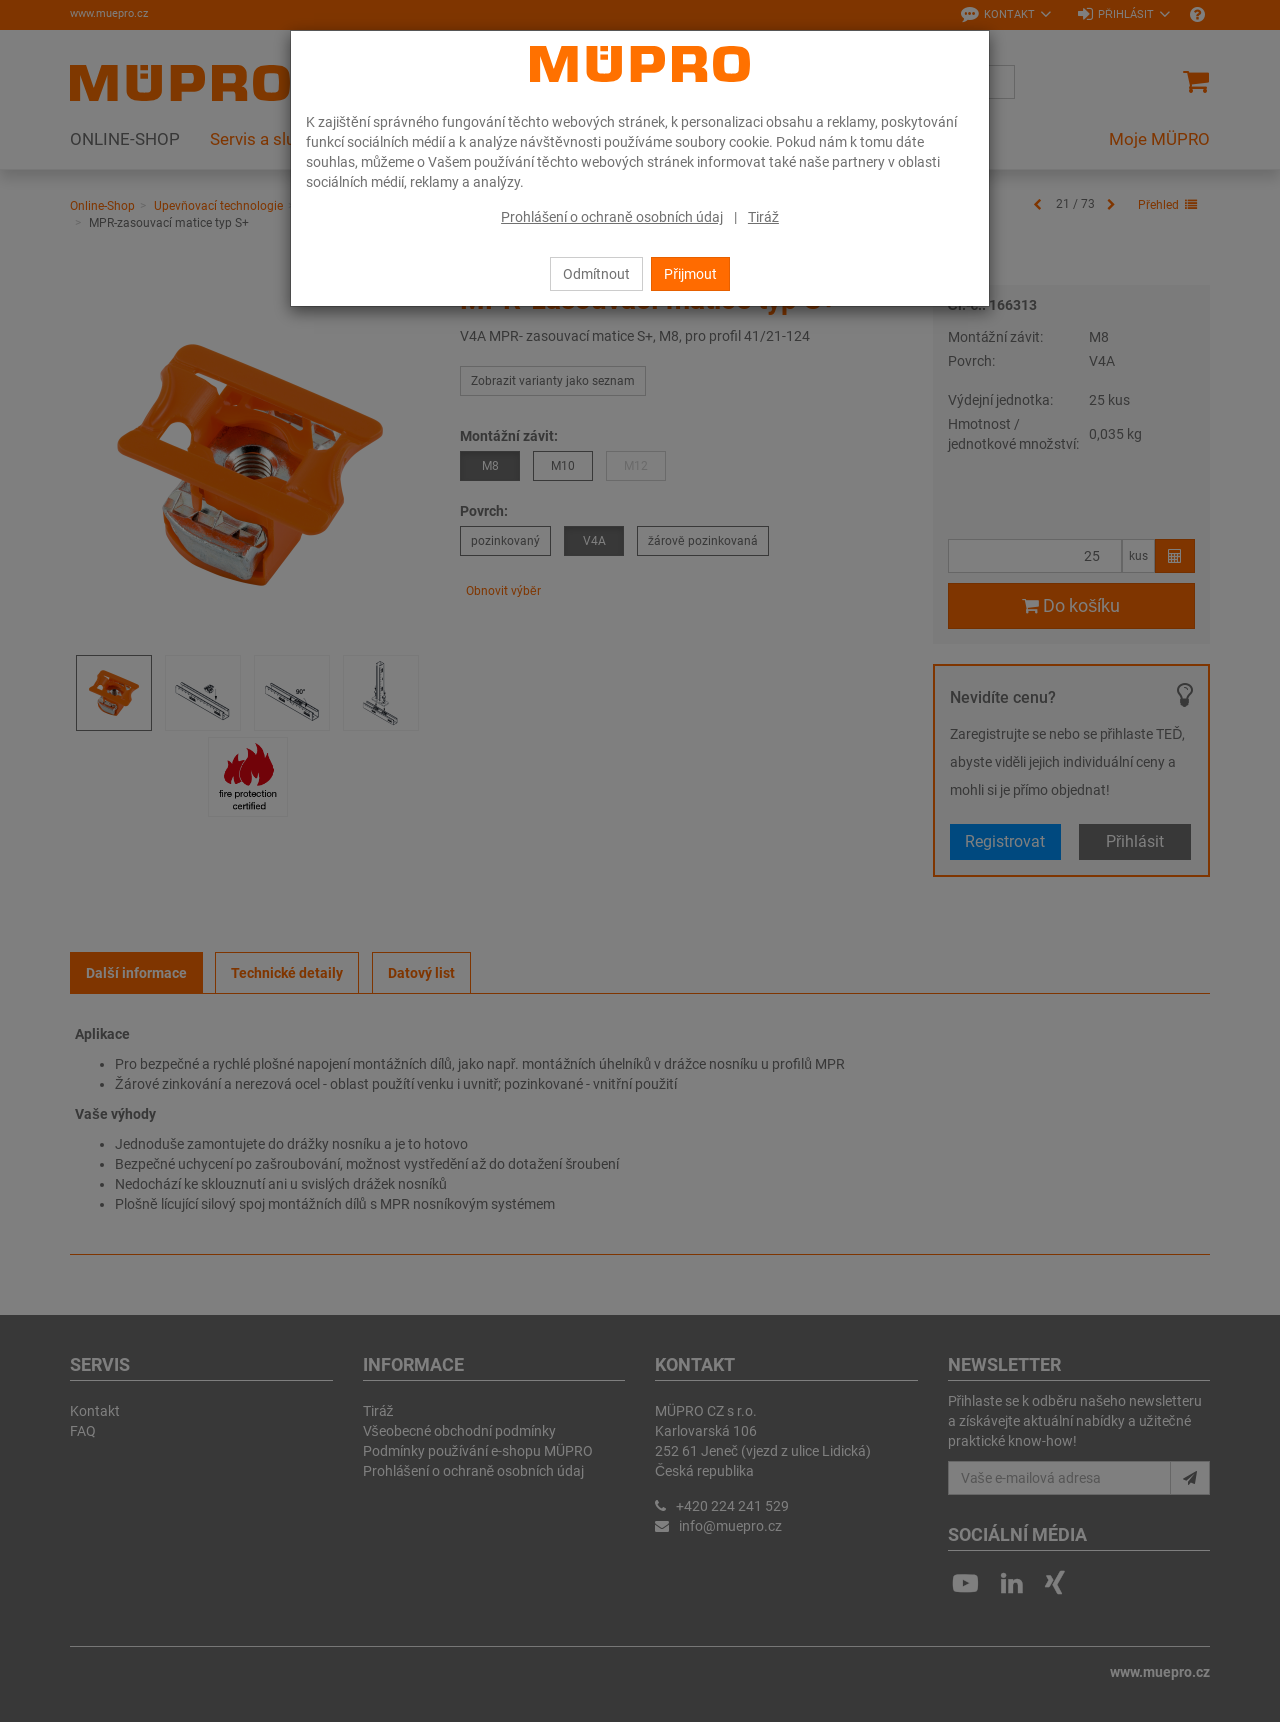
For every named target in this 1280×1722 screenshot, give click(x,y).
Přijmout (690, 274)
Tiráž (763, 217)
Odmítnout (596, 274)
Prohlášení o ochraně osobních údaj (612, 217)
